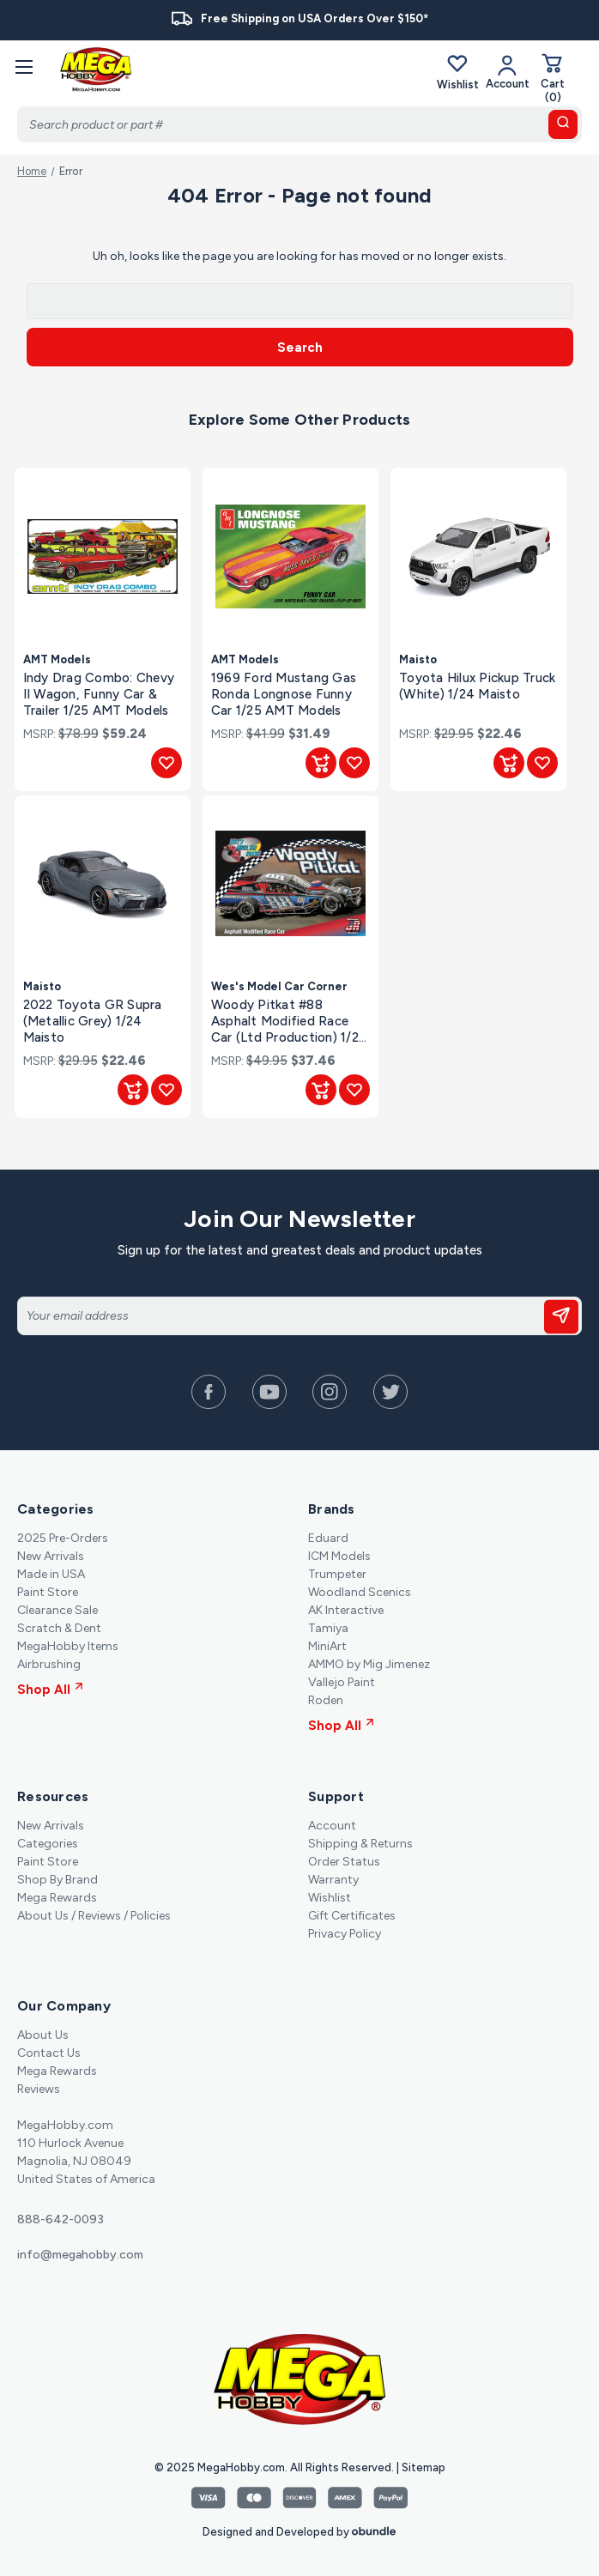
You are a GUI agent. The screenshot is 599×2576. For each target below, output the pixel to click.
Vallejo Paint (341, 1682)
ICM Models (339, 1556)
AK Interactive (346, 1610)
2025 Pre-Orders (62, 1538)
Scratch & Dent (59, 1628)
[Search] (299, 124)
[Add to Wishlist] (166, 762)
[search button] (563, 124)
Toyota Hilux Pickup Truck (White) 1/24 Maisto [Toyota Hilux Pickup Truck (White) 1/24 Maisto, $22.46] (477, 686)
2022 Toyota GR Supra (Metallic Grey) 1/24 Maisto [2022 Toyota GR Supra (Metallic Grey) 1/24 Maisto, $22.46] (92, 1021)
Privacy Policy (344, 1933)
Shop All (50, 1689)
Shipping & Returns (360, 1843)
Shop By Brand (57, 1879)
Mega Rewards (57, 1897)
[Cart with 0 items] (552, 78)
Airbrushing (49, 1664)
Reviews (38, 2089)
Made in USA (51, 1574)
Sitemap (423, 2467)
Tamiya (328, 1628)
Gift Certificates (352, 1915)
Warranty (333, 1879)
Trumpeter (337, 1574)
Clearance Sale (57, 1610)
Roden (325, 1700)
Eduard (328, 1538)
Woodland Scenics (359, 1592)
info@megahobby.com (80, 2254)
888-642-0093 (60, 2219)
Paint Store (47, 1592)
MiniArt (327, 1646)
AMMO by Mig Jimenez (369, 1664)
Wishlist (458, 71)
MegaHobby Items (67, 1646)
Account (332, 1825)
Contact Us (49, 2053)
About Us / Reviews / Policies (94, 1915)
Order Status (344, 1861)
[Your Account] (507, 71)
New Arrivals (50, 1556)
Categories (47, 1843)
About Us (43, 2035)
